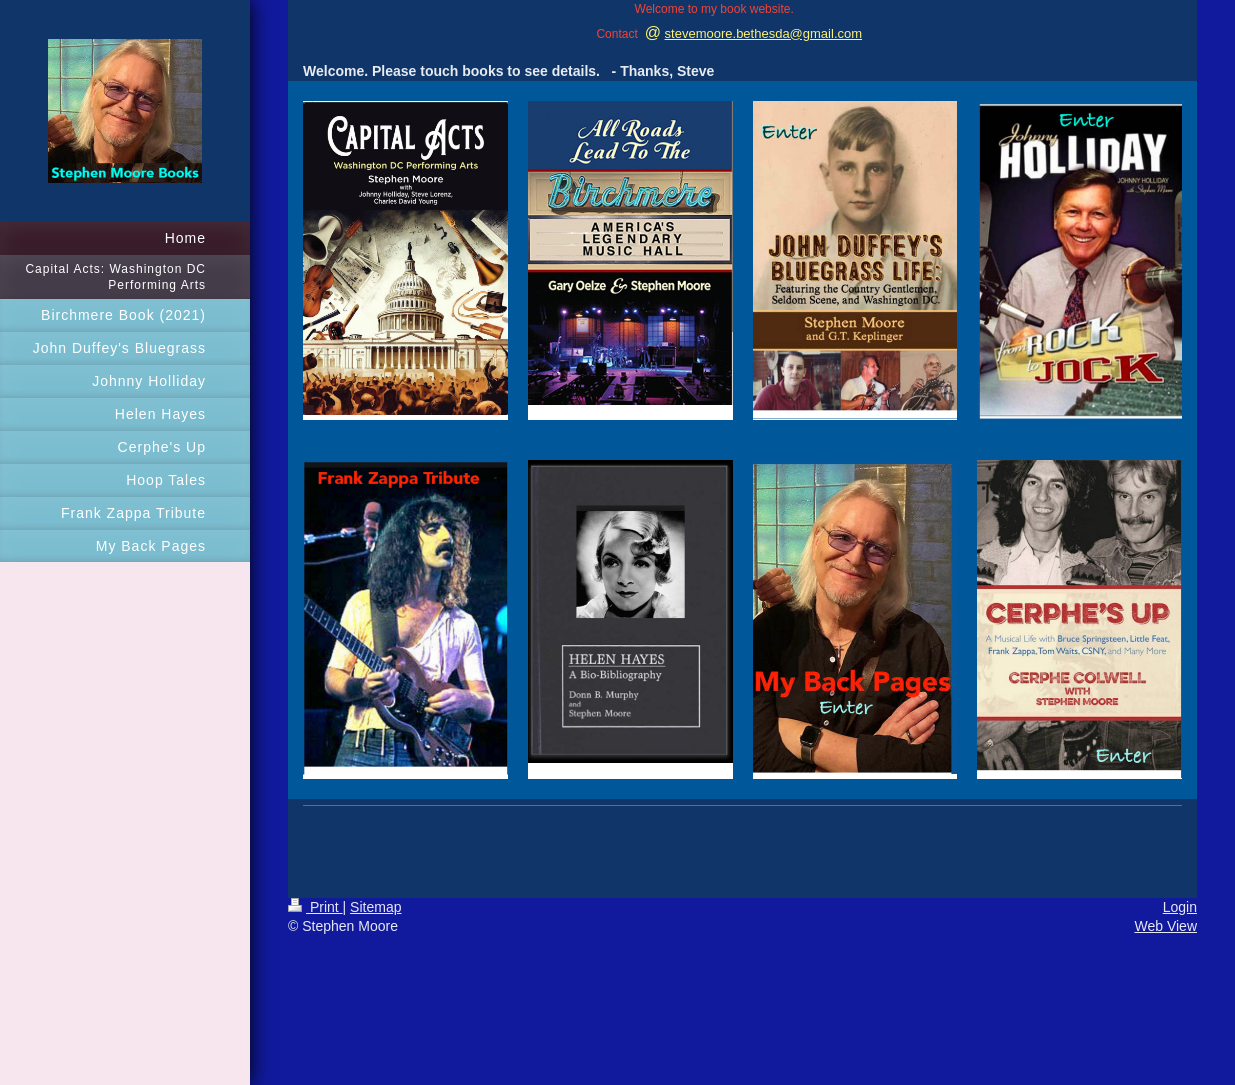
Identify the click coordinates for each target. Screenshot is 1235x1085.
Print (315, 907)
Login (1180, 907)
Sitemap (375, 907)
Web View (1165, 926)
